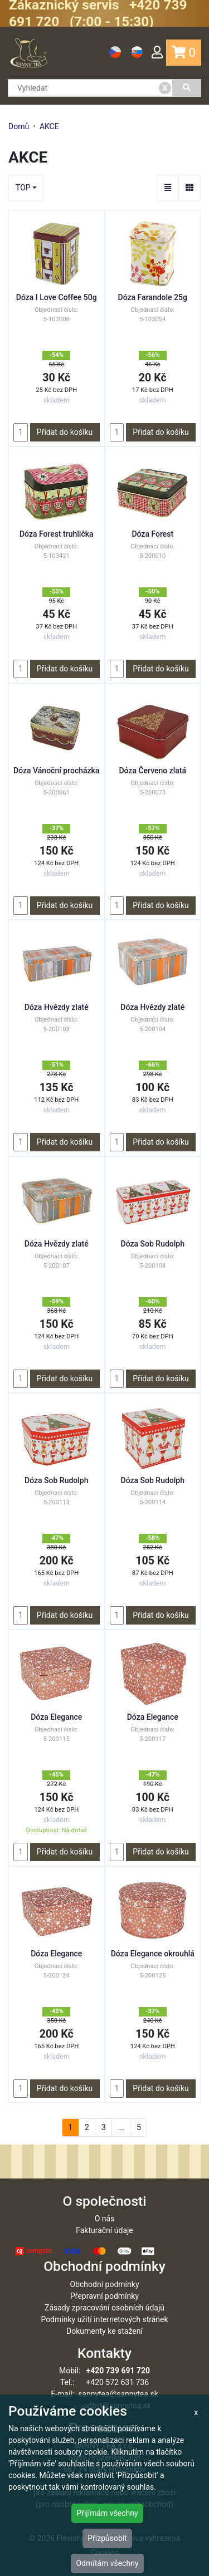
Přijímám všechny (107, 2513)
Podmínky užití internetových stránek (104, 2319)
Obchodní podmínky (104, 2284)
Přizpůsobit (107, 2538)
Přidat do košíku (65, 432)
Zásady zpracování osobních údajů (104, 2307)
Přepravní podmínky (104, 2296)
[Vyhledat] (187, 88)
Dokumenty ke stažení (104, 2331)
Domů (18, 126)
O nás (105, 2218)
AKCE (49, 126)
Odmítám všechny (107, 2563)
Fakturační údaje (104, 2230)
